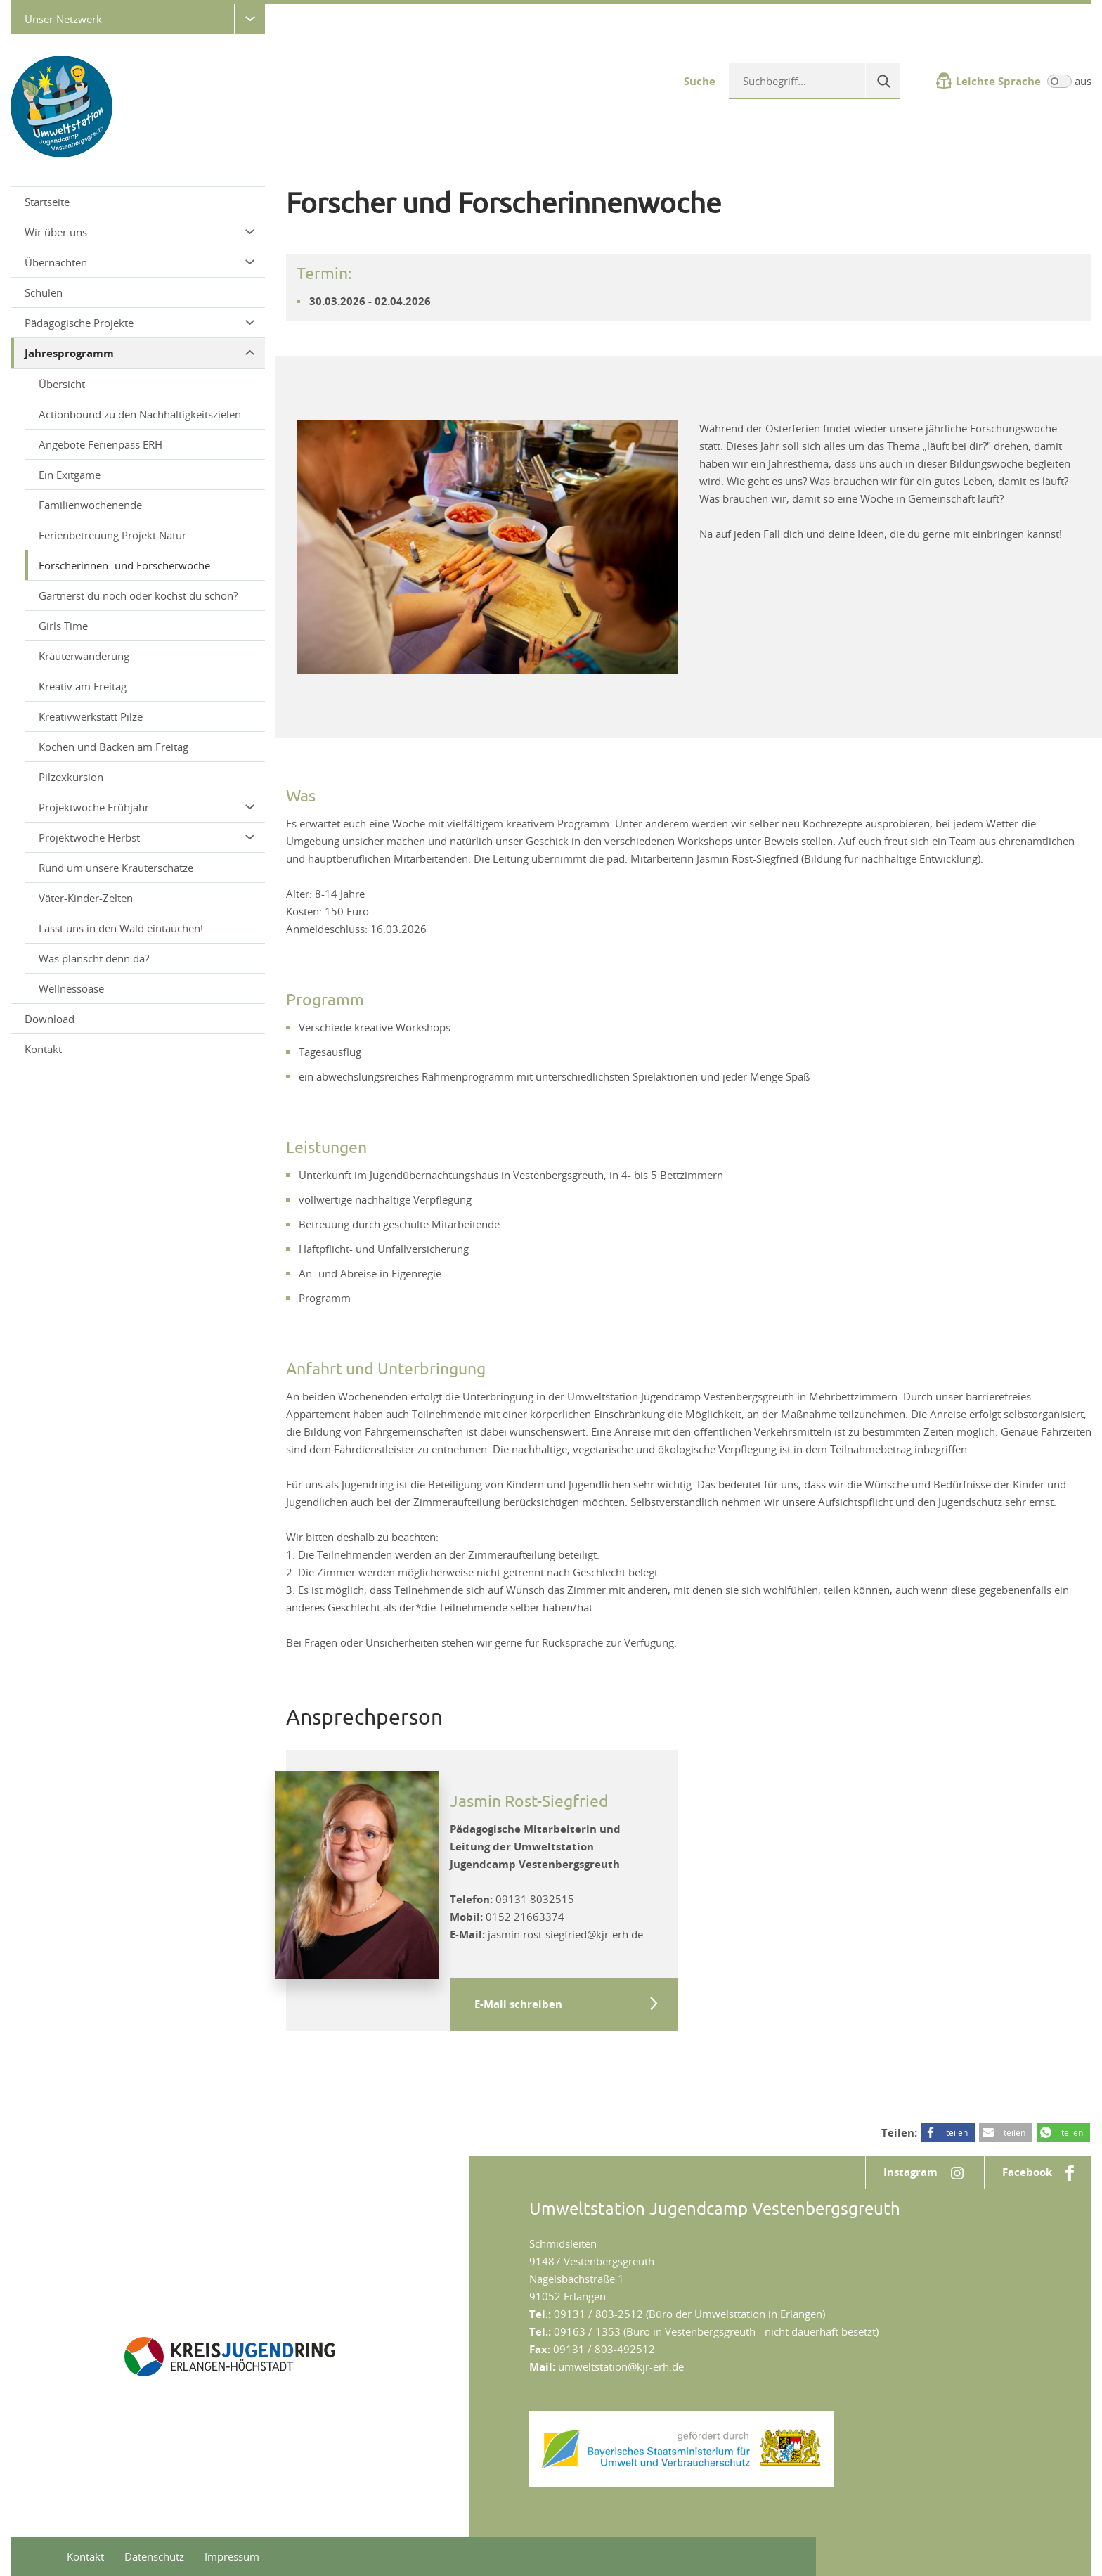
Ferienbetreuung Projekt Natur (112, 535)
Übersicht (62, 384)
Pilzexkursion (71, 777)
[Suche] (882, 80)
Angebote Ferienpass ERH (100, 444)
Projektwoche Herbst (146, 837)
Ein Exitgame (70, 475)
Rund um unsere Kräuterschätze (116, 868)
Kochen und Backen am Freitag (113, 747)
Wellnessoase (71, 988)
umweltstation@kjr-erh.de (621, 2366)
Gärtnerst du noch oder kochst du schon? (138, 595)
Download (49, 1019)
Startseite (47, 202)
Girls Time (63, 626)
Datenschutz (154, 2556)
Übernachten (139, 262)
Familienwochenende (90, 505)
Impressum (232, 2556)
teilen (957, 2132)
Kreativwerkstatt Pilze (91, 716)
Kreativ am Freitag (83, 686)
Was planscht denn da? (94, 958)
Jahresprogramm (139, 353)
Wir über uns (139, 232)
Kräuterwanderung (84, 656)
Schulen (44, 292)
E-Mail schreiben (518, 2004)
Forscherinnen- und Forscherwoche (124, 565)
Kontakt (43, 1049)
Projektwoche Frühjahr (146, 807)
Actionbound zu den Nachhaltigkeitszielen (140, 414)
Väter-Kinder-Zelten (86, 898)
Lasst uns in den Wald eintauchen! (121, 928)
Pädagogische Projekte (139, 323)
